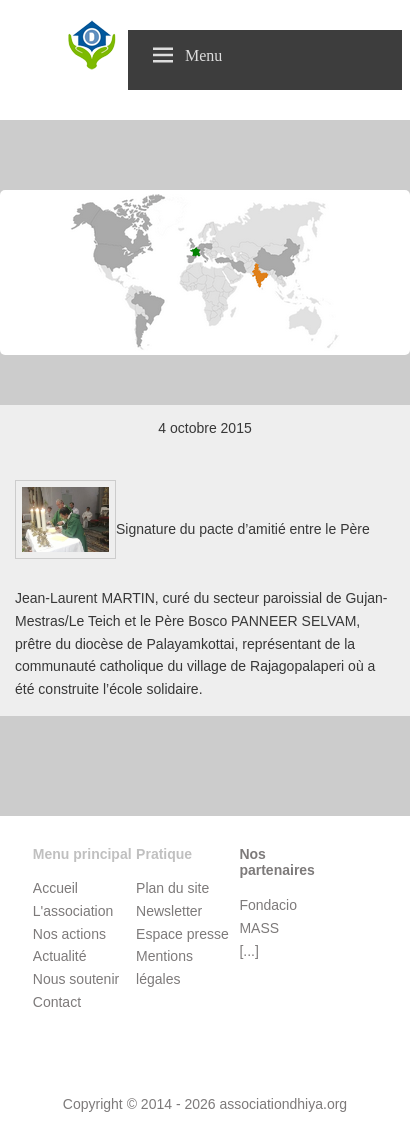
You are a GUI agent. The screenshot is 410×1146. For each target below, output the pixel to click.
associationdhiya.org (283, 1104)
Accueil (55, 888)
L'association (73, 911)
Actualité (60, 956)
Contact (57, 1002)
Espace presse (182, 934)
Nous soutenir (76, 979)
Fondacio (268, 905)
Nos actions (69, 934)
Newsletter (169, 911)
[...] (248, 951)
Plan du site (172, 888)
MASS (259, 928)
